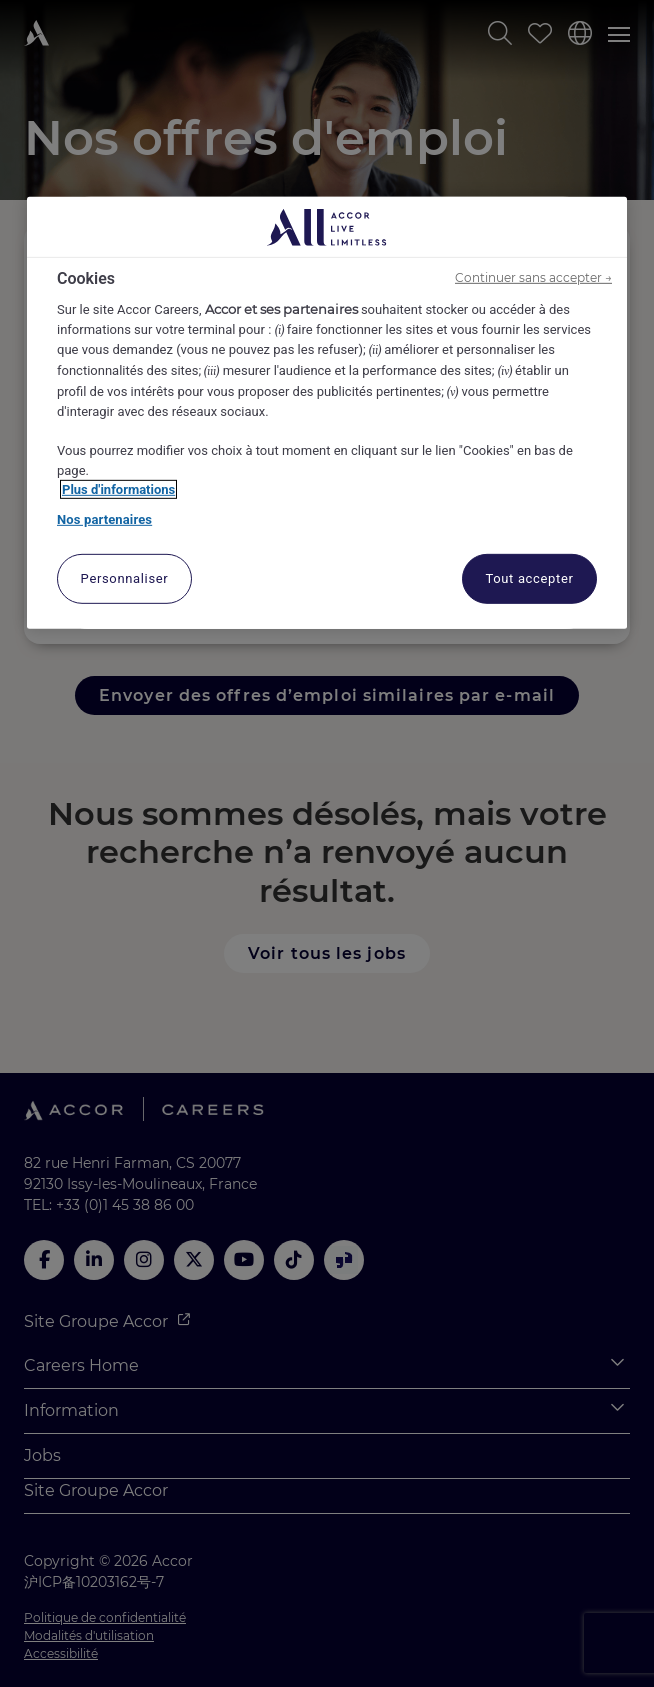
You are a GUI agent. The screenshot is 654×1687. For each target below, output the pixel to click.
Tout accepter (529, 578)
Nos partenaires (104, 518)
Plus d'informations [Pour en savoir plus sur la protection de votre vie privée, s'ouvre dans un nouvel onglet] (118, 489)
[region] (327, 413)
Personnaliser (125, 578)
